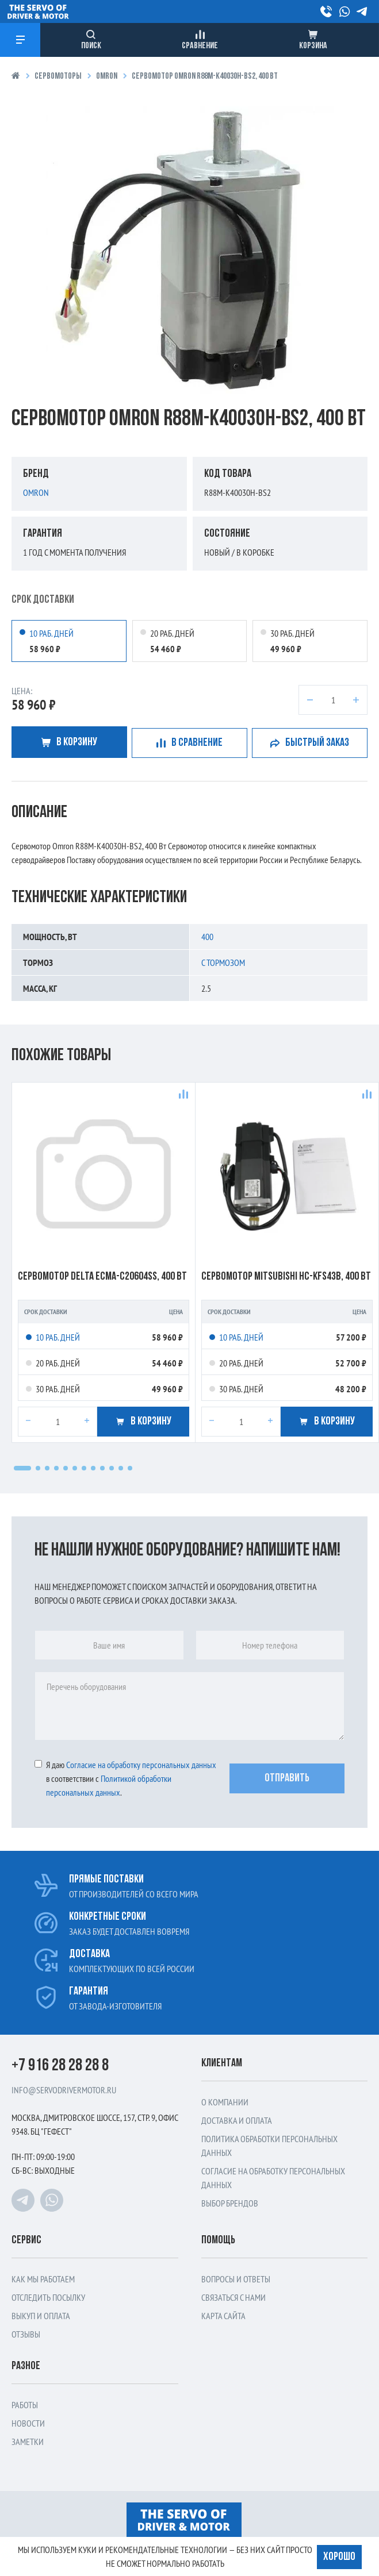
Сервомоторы (58, 77)
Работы (25, 2405)
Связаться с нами (233, 2297)
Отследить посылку (48, 2297)
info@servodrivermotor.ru (64, 2090)
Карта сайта (223, 2315)
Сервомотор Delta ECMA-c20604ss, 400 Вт (102, 1277)
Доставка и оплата (236, 2120)
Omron (106, 77)
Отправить (287, 1778)
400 (207, 936)
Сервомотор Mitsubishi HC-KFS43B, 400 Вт (286, 1277)
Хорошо (339, 2556)
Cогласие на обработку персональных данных (141, 1764)
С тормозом (223, 962)
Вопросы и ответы (235, 2279)
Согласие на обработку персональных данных (273, 2177)
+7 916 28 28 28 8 (60, 2066)
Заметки (28, 2441)
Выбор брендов (229, 2203)
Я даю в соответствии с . (125, 1778)
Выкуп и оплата (41, 2315)
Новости (28, 2423)
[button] (22, 1468)
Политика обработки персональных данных (269, 2145)
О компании (224, 2102)
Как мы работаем (43, 2279)
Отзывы (26, 2334)
